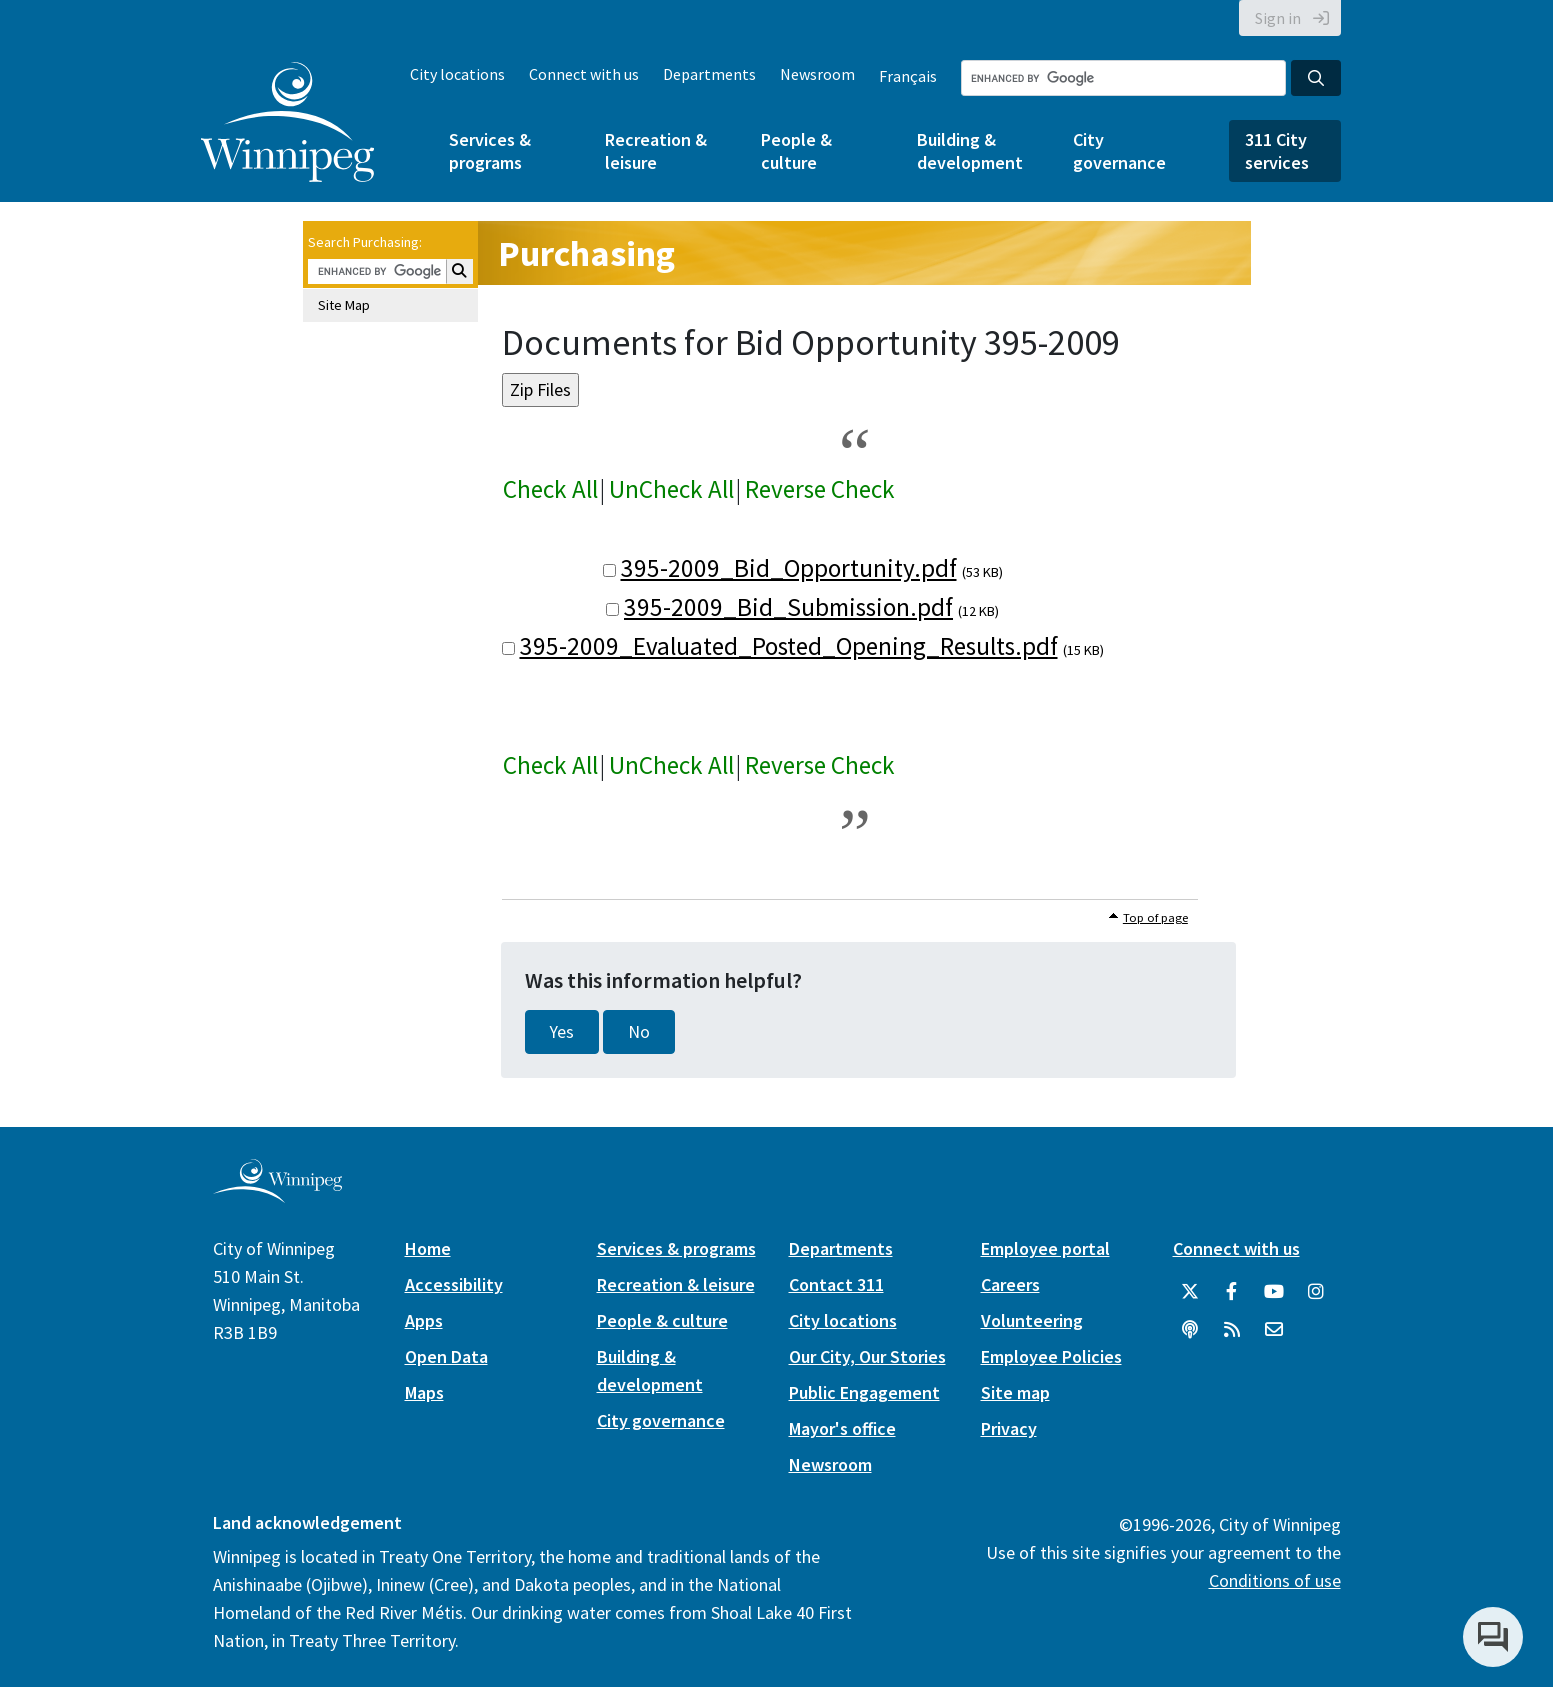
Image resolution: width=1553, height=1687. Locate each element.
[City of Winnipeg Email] (1274, 1330)
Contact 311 (836, 1284)
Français (908, 76)
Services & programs (490, 151)
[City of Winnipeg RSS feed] (1232, 1330)
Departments (709, 74)
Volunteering (1032, 1320)
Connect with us (584, 74)
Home (428, 1248)
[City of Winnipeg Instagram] (1316, 1292)
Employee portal (1045, 1248)
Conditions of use (1275, 1580)
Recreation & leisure (656, 151)
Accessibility (454, 1284)
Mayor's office (842, 1428)
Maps (424, 1392)
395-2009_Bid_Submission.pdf (788, 607)
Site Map (344, 305)
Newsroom (817, 74)
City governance (1119, 151)
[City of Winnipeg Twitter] (1190, 1292)
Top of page (1155, 917)
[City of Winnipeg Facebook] (1232, 1292)
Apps (424, 1320)
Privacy (1009, 1428)
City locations (457, 74)
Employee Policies (1051, 1356)
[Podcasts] (1190, 1330)
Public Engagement (864, 1392)
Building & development (970, 151)
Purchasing (586, 253)
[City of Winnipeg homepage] (277, 1194)
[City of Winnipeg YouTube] (1274, 1292)
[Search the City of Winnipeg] (1123, 78)
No (639, 1032)
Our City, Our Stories (867, 1356)
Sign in (1278, 18)
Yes (562, 1032)
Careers (1010, 1284)
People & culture (796, 151)
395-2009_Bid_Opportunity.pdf (789, 568)
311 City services (1277, 151)
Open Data (446, 1356)
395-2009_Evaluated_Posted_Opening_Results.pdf (789, 646)
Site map (1015, 1392)
